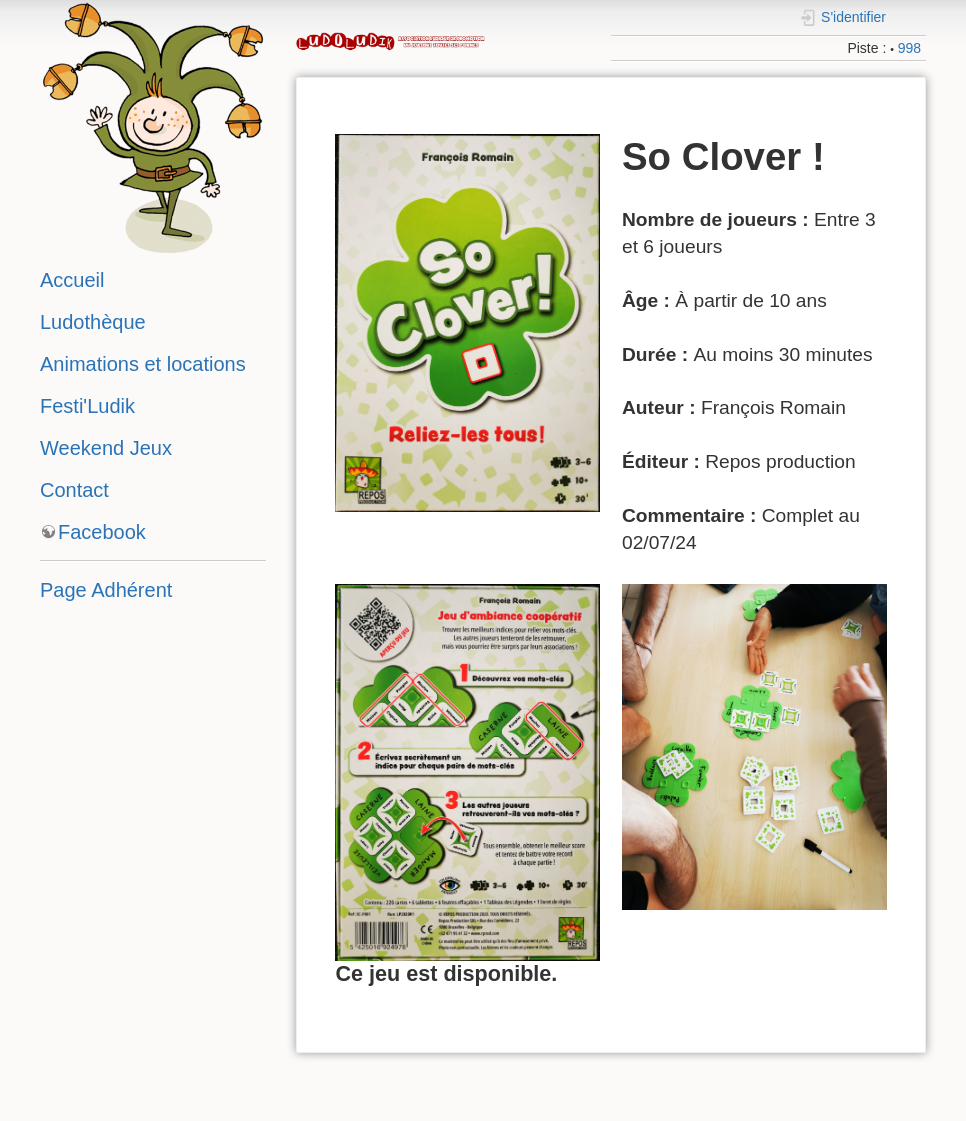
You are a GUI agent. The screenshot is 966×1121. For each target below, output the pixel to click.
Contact (74, 490)
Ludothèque (93, 322)
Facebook (102, 532)
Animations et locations (143, 364)
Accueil (72, 280)
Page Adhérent (106, 590)
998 (909, 48)
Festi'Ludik (87, 406)
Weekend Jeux (106, 448)
